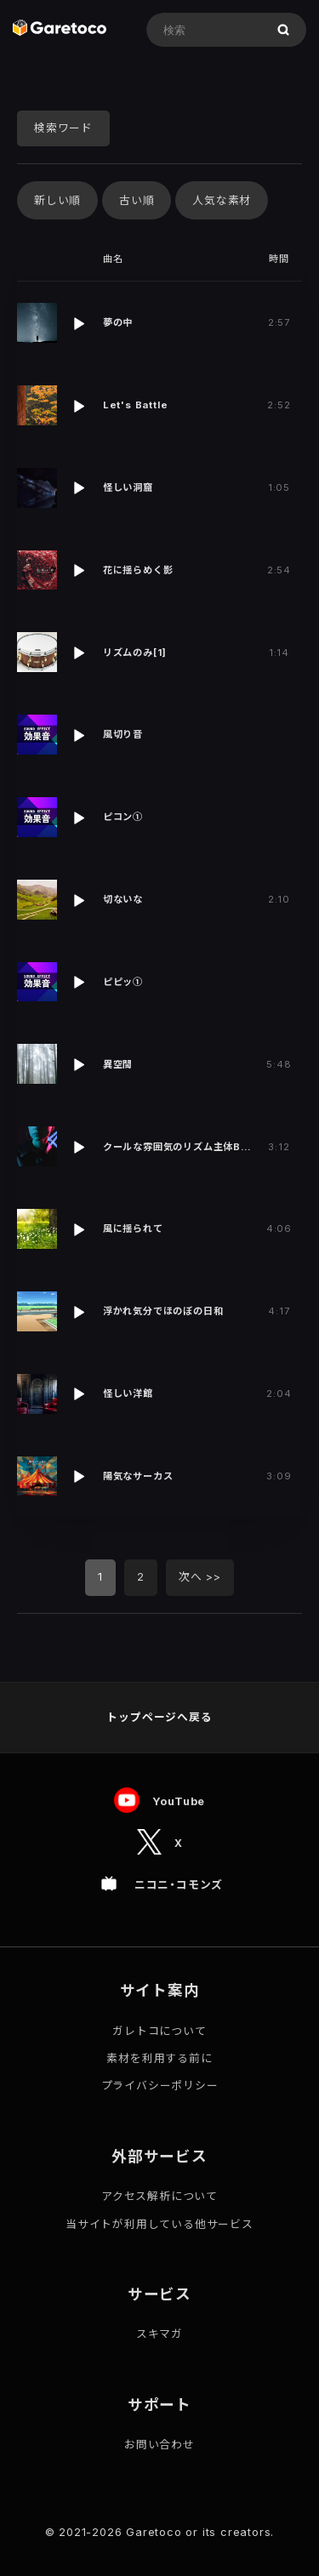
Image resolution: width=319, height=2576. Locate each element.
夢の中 (118, 322)
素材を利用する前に (159, 2058)
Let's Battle (135, 405)
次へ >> (200, 1576)
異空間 (118, 1064)
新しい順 (57, 200)
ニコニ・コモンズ (178, 1884)
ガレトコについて (159, 2031)
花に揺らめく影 (138, 570)
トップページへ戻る (159, 1717)
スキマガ (159, 2334)
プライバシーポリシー (160, 2085)
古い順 (136, 200)
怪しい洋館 (128, 1393)
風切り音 (123, 734)
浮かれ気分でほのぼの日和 (163, 1311)
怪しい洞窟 (128, 487)
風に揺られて (133, 1228)
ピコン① (123, 817)
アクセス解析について (159, 2196)
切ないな (123, 899)
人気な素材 (221, 200)
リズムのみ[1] (135, 652)
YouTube (179, 1801)
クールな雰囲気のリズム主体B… (177, 1147)
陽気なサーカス (138, 1476)
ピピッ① (123, 982)
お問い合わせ (159, 2444)
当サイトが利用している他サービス (159, 2224)
